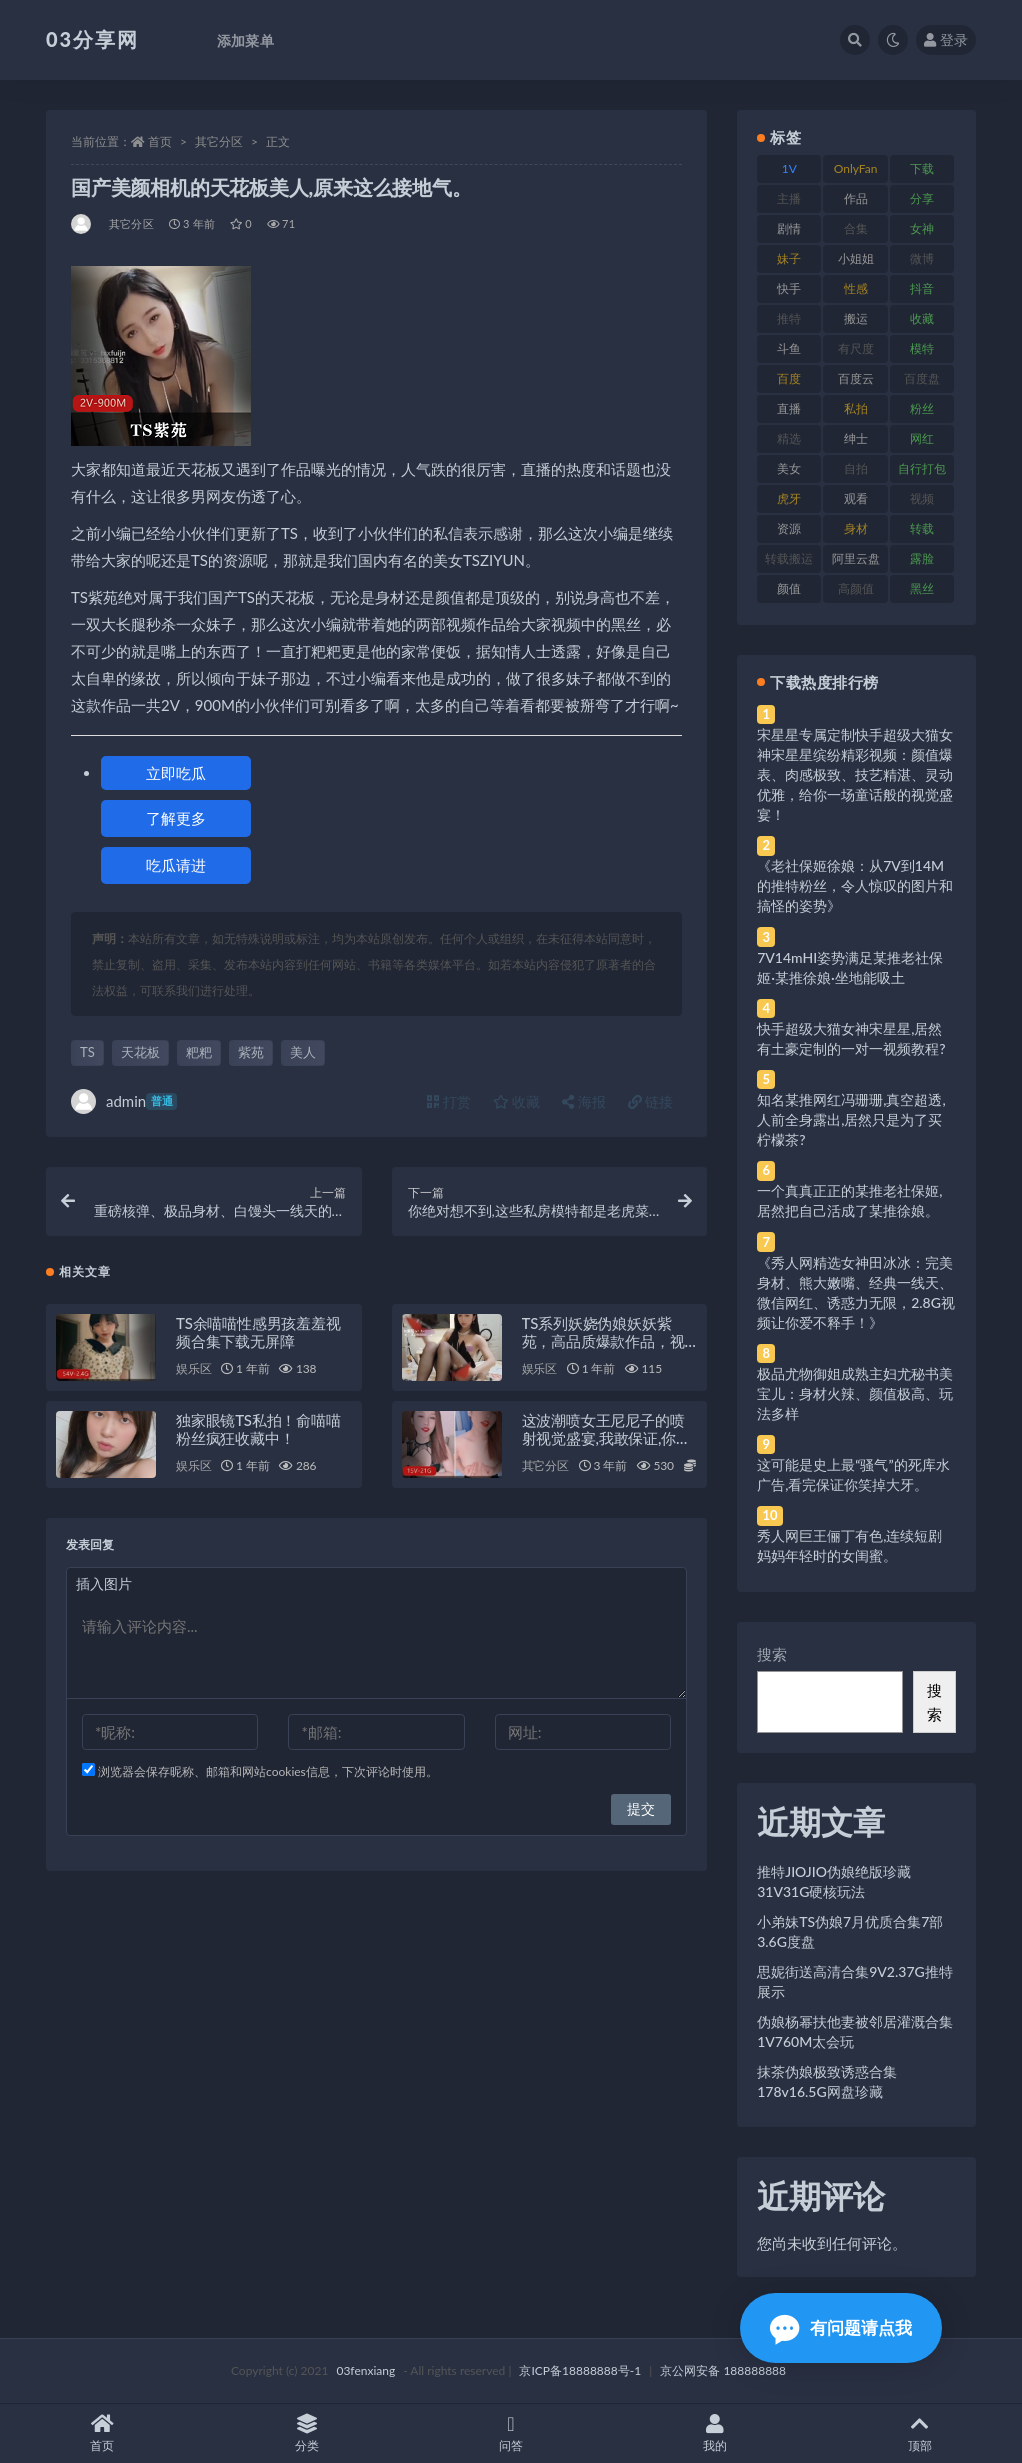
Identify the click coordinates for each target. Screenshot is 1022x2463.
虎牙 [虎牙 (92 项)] (789, 498)
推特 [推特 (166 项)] (789, 318)
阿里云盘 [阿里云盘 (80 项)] (856, 558)
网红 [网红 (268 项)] (922, 438)
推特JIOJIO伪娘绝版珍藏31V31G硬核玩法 (834, 1881)
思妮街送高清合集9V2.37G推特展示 (855, 1981)
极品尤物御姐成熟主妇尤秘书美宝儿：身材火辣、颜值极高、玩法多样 (855, 1393)
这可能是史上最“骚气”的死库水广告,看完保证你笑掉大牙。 (853, 1474)
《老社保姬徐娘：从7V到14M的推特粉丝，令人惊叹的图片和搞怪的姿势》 (855, 885)
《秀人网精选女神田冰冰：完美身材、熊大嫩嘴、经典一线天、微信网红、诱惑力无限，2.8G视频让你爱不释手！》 (856, 1292)
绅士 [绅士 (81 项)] (856, 438)
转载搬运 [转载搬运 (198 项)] (789, 558)
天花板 (140, 1052)
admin (124, 1101)
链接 (651, 1101)
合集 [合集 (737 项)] (856, 228)
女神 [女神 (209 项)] (922, 228)
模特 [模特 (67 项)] (922, 348)
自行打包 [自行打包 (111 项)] (922, 468)
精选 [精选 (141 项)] (789, 438)
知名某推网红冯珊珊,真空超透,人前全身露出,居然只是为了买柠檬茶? (851, 1119)
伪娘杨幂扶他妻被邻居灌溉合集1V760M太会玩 (855, 2031)
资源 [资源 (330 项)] (789, 528)
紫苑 (251, 1052)
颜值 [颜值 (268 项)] (789, 588)
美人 (303, 1052)
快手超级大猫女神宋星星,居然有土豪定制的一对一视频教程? (851, 1038)
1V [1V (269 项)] (789, 168)
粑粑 (199, 1052)
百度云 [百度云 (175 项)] (856, 378)
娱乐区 (193, 1369)
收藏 (517, 1101)
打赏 (449, 1101)
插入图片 (104, 1584)
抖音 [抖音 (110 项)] (922, 288)
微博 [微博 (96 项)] (922, 258)
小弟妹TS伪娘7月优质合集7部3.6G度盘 (850, 1931)
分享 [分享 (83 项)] (922, 198)
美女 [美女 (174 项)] (789, 468)
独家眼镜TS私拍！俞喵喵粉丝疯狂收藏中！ (258, 1430)
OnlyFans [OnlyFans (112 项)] (856, 172)
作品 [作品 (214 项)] (856, 198)
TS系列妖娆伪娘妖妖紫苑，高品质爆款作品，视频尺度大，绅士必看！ (603, 1342)
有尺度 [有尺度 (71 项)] (856, 348)
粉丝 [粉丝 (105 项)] (922, 408)
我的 (715, 2433)
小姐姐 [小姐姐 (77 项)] (856, 258)
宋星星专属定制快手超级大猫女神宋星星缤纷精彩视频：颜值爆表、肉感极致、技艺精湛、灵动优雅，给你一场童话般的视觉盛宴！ (855, 774)
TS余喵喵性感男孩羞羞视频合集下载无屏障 (258, 1333)
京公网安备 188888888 (723, 2370)
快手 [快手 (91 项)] (789, 288)
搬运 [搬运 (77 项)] (856, 318)
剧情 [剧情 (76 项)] (789, 228)
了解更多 (176, 818)
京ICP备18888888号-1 (580, 2370)
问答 (511, 2433)
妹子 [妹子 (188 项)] (789, 258)
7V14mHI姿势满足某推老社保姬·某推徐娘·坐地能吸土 (850, 967)
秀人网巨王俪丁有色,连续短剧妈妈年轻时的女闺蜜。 (849, 1545)
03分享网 (92, 39)
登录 (946, 39)
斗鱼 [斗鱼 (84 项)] (789, 348)
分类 (306, 2433)
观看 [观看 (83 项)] (856, 498)
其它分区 (219, 141)
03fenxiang (365, 2370)
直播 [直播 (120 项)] (789, 408)
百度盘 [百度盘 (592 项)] (922, 378)
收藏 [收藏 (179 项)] (922, 318)
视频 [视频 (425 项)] (922, 498)
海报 (584, 1101)
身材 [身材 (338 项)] (856, 528)
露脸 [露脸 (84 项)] (922, 558)
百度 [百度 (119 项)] (789, 378)
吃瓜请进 (176, 865)
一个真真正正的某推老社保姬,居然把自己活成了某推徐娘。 (849, 1200)
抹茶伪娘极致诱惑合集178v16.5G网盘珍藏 (827, 2081)
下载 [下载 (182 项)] (922, 168)
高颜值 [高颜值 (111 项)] (856, 588)
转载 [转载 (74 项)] (922, 528)
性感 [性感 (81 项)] (856, 288)
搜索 (772, 1654)
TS (87, 1052)
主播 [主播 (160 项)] (789, 198)
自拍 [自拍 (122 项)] (856, 468)
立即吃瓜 (176, 773)
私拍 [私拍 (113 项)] (856, 408)
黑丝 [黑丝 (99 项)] (922, 588)
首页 (160, 141)
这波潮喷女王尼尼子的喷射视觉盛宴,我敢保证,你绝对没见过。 (606, 1439)
